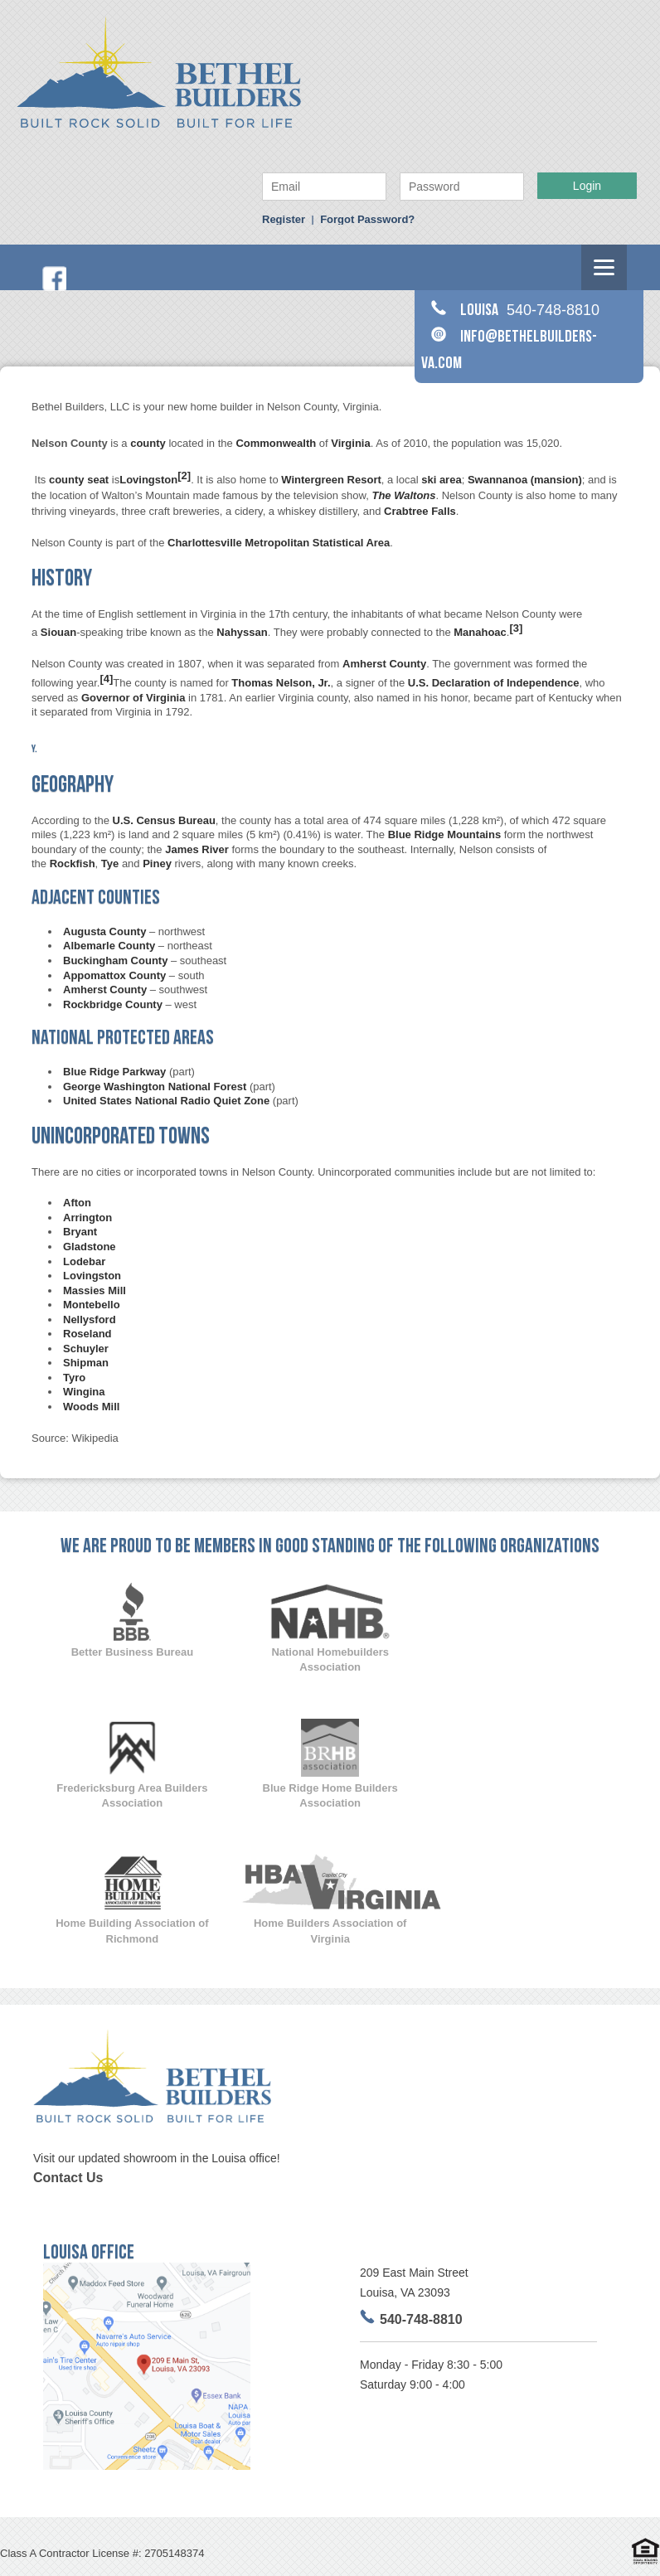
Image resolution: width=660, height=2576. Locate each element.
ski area (441, 479)
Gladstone (89, 1246)
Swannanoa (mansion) (525, 479)
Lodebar (84, 1261)
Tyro (74, 1377)
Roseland (87, 1333)
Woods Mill (91, 1406)
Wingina (83, 1391)
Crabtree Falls (420, 511)
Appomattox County (114, 975)
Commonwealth (275, 443)
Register (283, 219)
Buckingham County (115, 960)
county (148, 443)
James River (197, 849)
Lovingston (148, 479)
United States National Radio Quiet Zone (166, 1100)
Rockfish (72, 863)
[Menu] (604, 267)
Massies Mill (94, 1290)
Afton (77, 1202)
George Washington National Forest (154, 1086)
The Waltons (403, 495)
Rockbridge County (113, 1004)
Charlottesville (204, 542)
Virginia (350, 443)
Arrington (87, 1217)
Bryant (80, 1231)
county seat (79, 479)
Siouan (58, 633)
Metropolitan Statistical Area (317, 542)
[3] (515, 628)
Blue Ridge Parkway (114, 1071)
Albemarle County (109, 945)
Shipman (86, 1362)
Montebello (91, 1304)
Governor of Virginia (133, 697)
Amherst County (384, 663)
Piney (157, 863)
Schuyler (86, 1348)
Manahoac (480, 633)
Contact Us (68, 2178)
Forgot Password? (367, 219)
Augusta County (104, 931)
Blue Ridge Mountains (445, 834)
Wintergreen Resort (331, 479)
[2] (184, 475)
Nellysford (89, 1319)
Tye (110, 863)
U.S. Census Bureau (164, 820)
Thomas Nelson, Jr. (280, 683)
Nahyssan (241, 633)
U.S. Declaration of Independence (494, 683)
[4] (106, 678)
